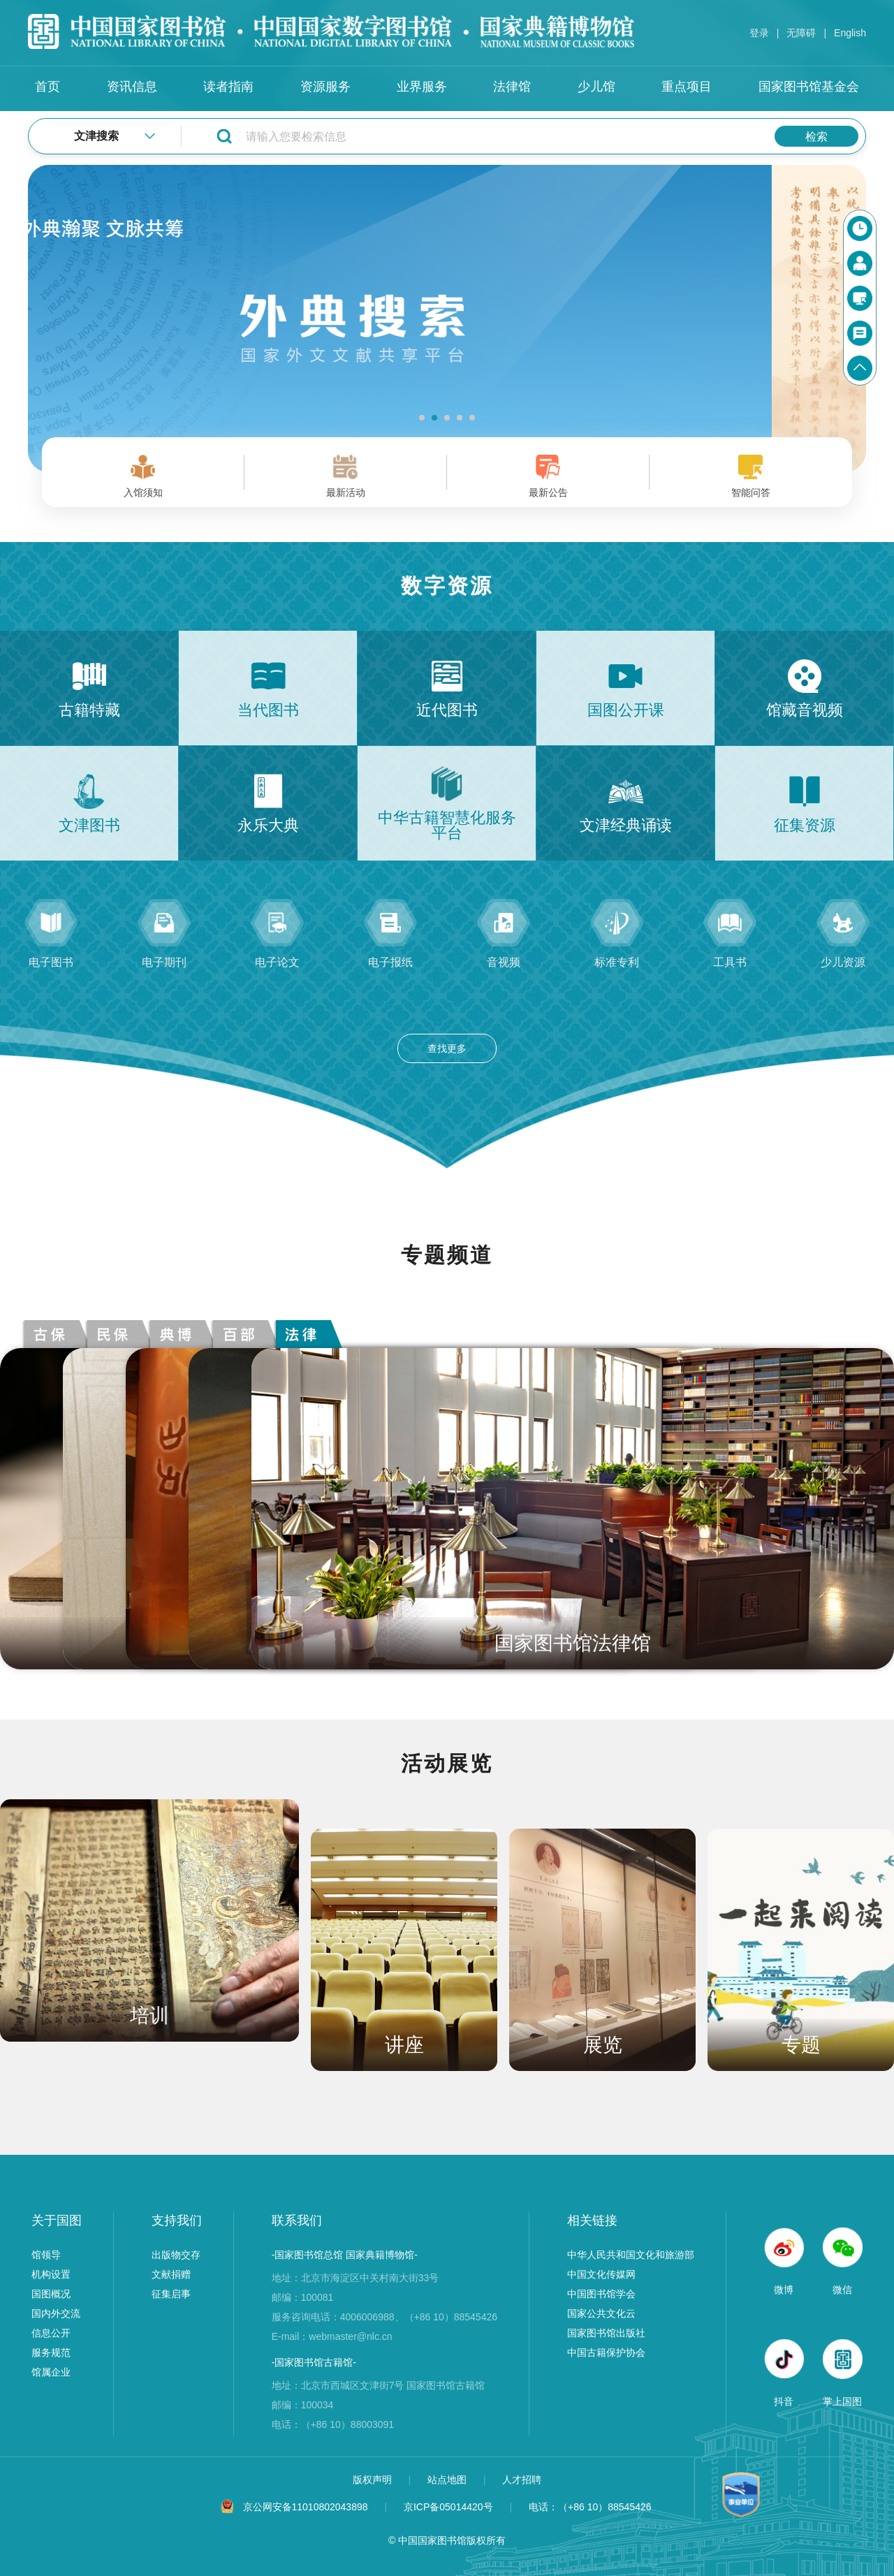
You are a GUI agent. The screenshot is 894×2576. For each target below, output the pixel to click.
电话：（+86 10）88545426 (590, 2506)
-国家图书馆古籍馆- (314, 2362)
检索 (816, 136)
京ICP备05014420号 (448, 2506)
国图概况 (51, 2293)
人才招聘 (521, 2479)
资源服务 (325, 86)
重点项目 (686, 86)
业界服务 (422, 86)
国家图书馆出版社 (606, 2333)
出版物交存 (176, 2254)
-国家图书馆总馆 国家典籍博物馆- (345, 2254)
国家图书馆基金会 (809, 86)
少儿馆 (596, 86)
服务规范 (51, 2352)
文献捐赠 (171, 2274)
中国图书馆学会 (601, 2293)
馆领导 (46, 2254)
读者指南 (228, 86)
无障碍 (801, 33)
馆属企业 (51, 2372)
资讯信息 (132, 86)
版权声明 (374, 2479)
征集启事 (171, 2293)
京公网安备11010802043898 (305, 2506)
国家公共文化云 (601, 2313)
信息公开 (51, 2333)
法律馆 (512, 86)
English (850, 33)
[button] (422, 417)
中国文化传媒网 (601, 2274)
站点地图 (448, 2479)
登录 (759, 33)
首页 (47, 86)
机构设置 (51, 2274)
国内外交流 (55, 2313)
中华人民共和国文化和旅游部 (630, 2254)
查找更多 (447, 1048)
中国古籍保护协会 (606, 2352)
